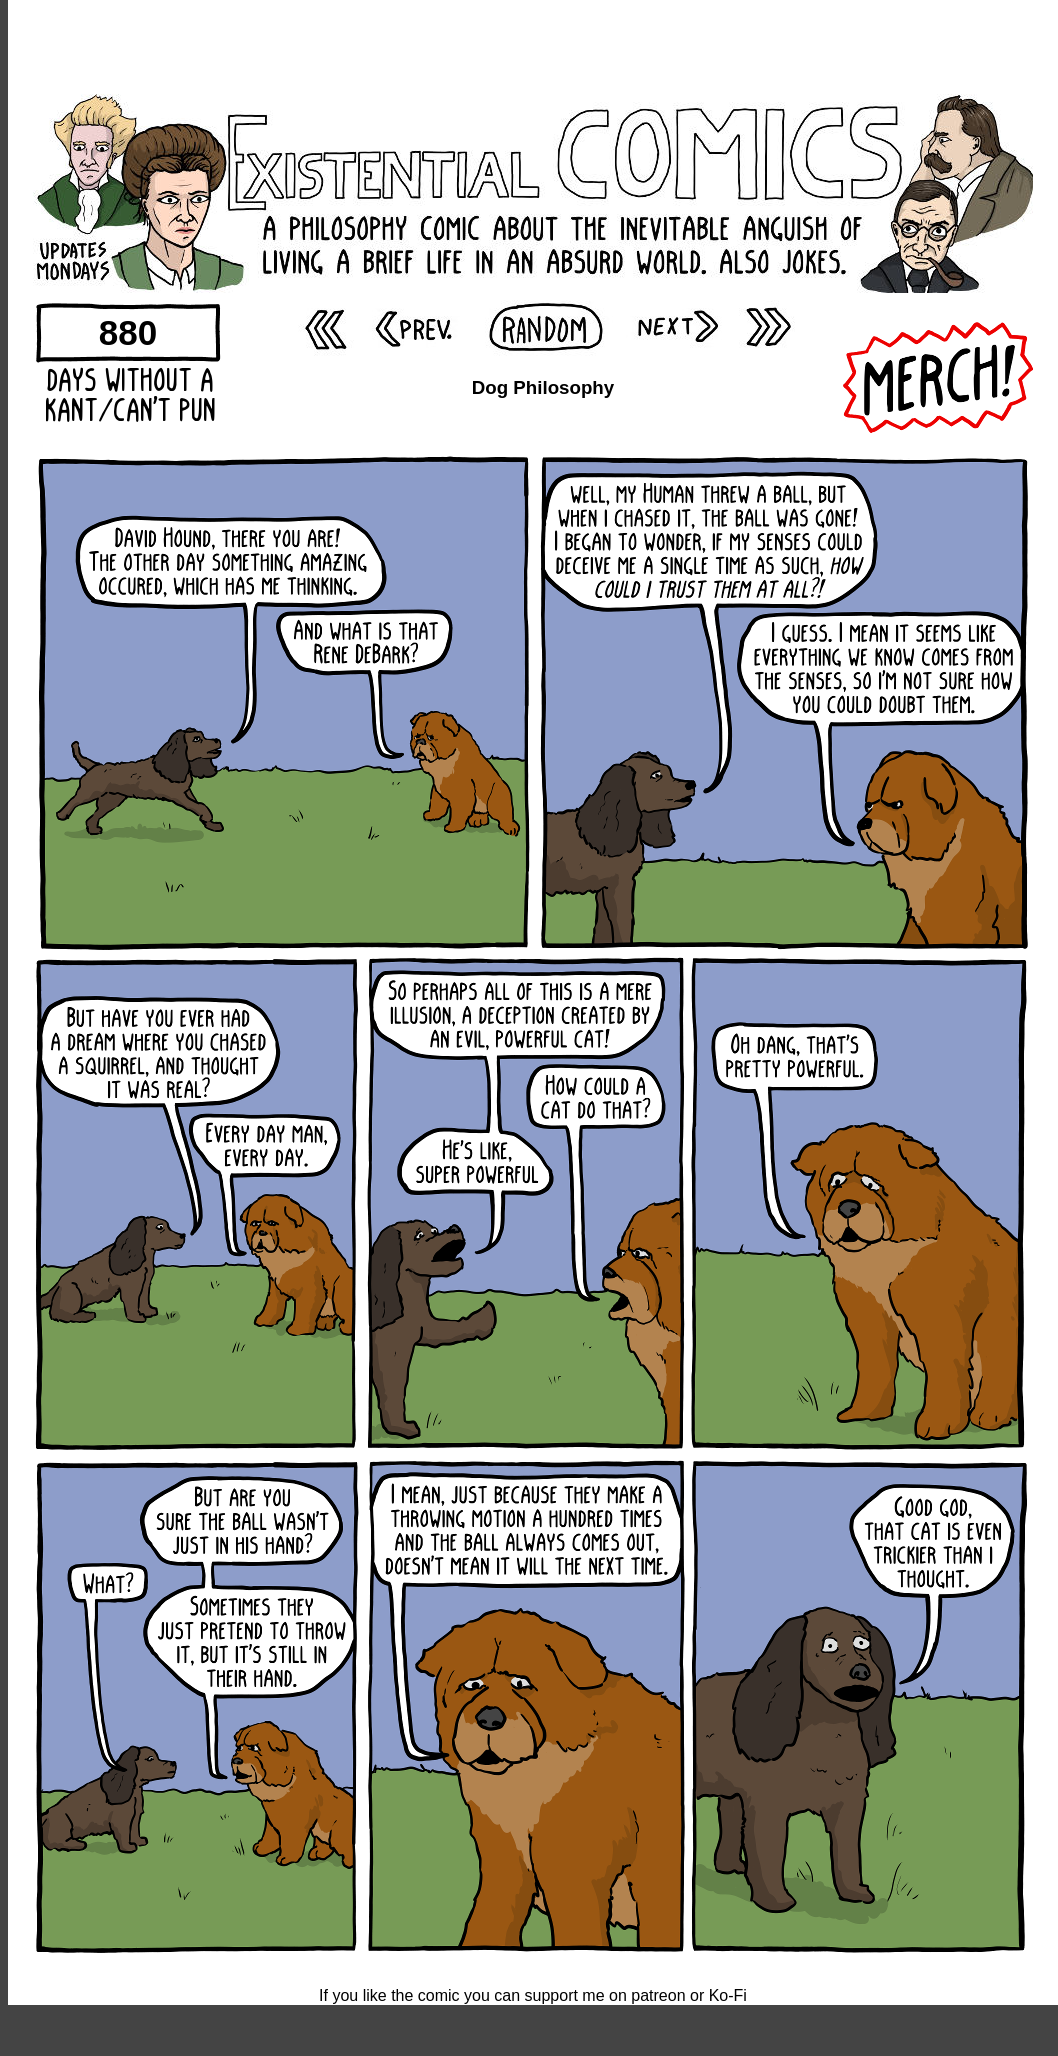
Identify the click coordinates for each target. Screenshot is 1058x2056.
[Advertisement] (533, 45)
